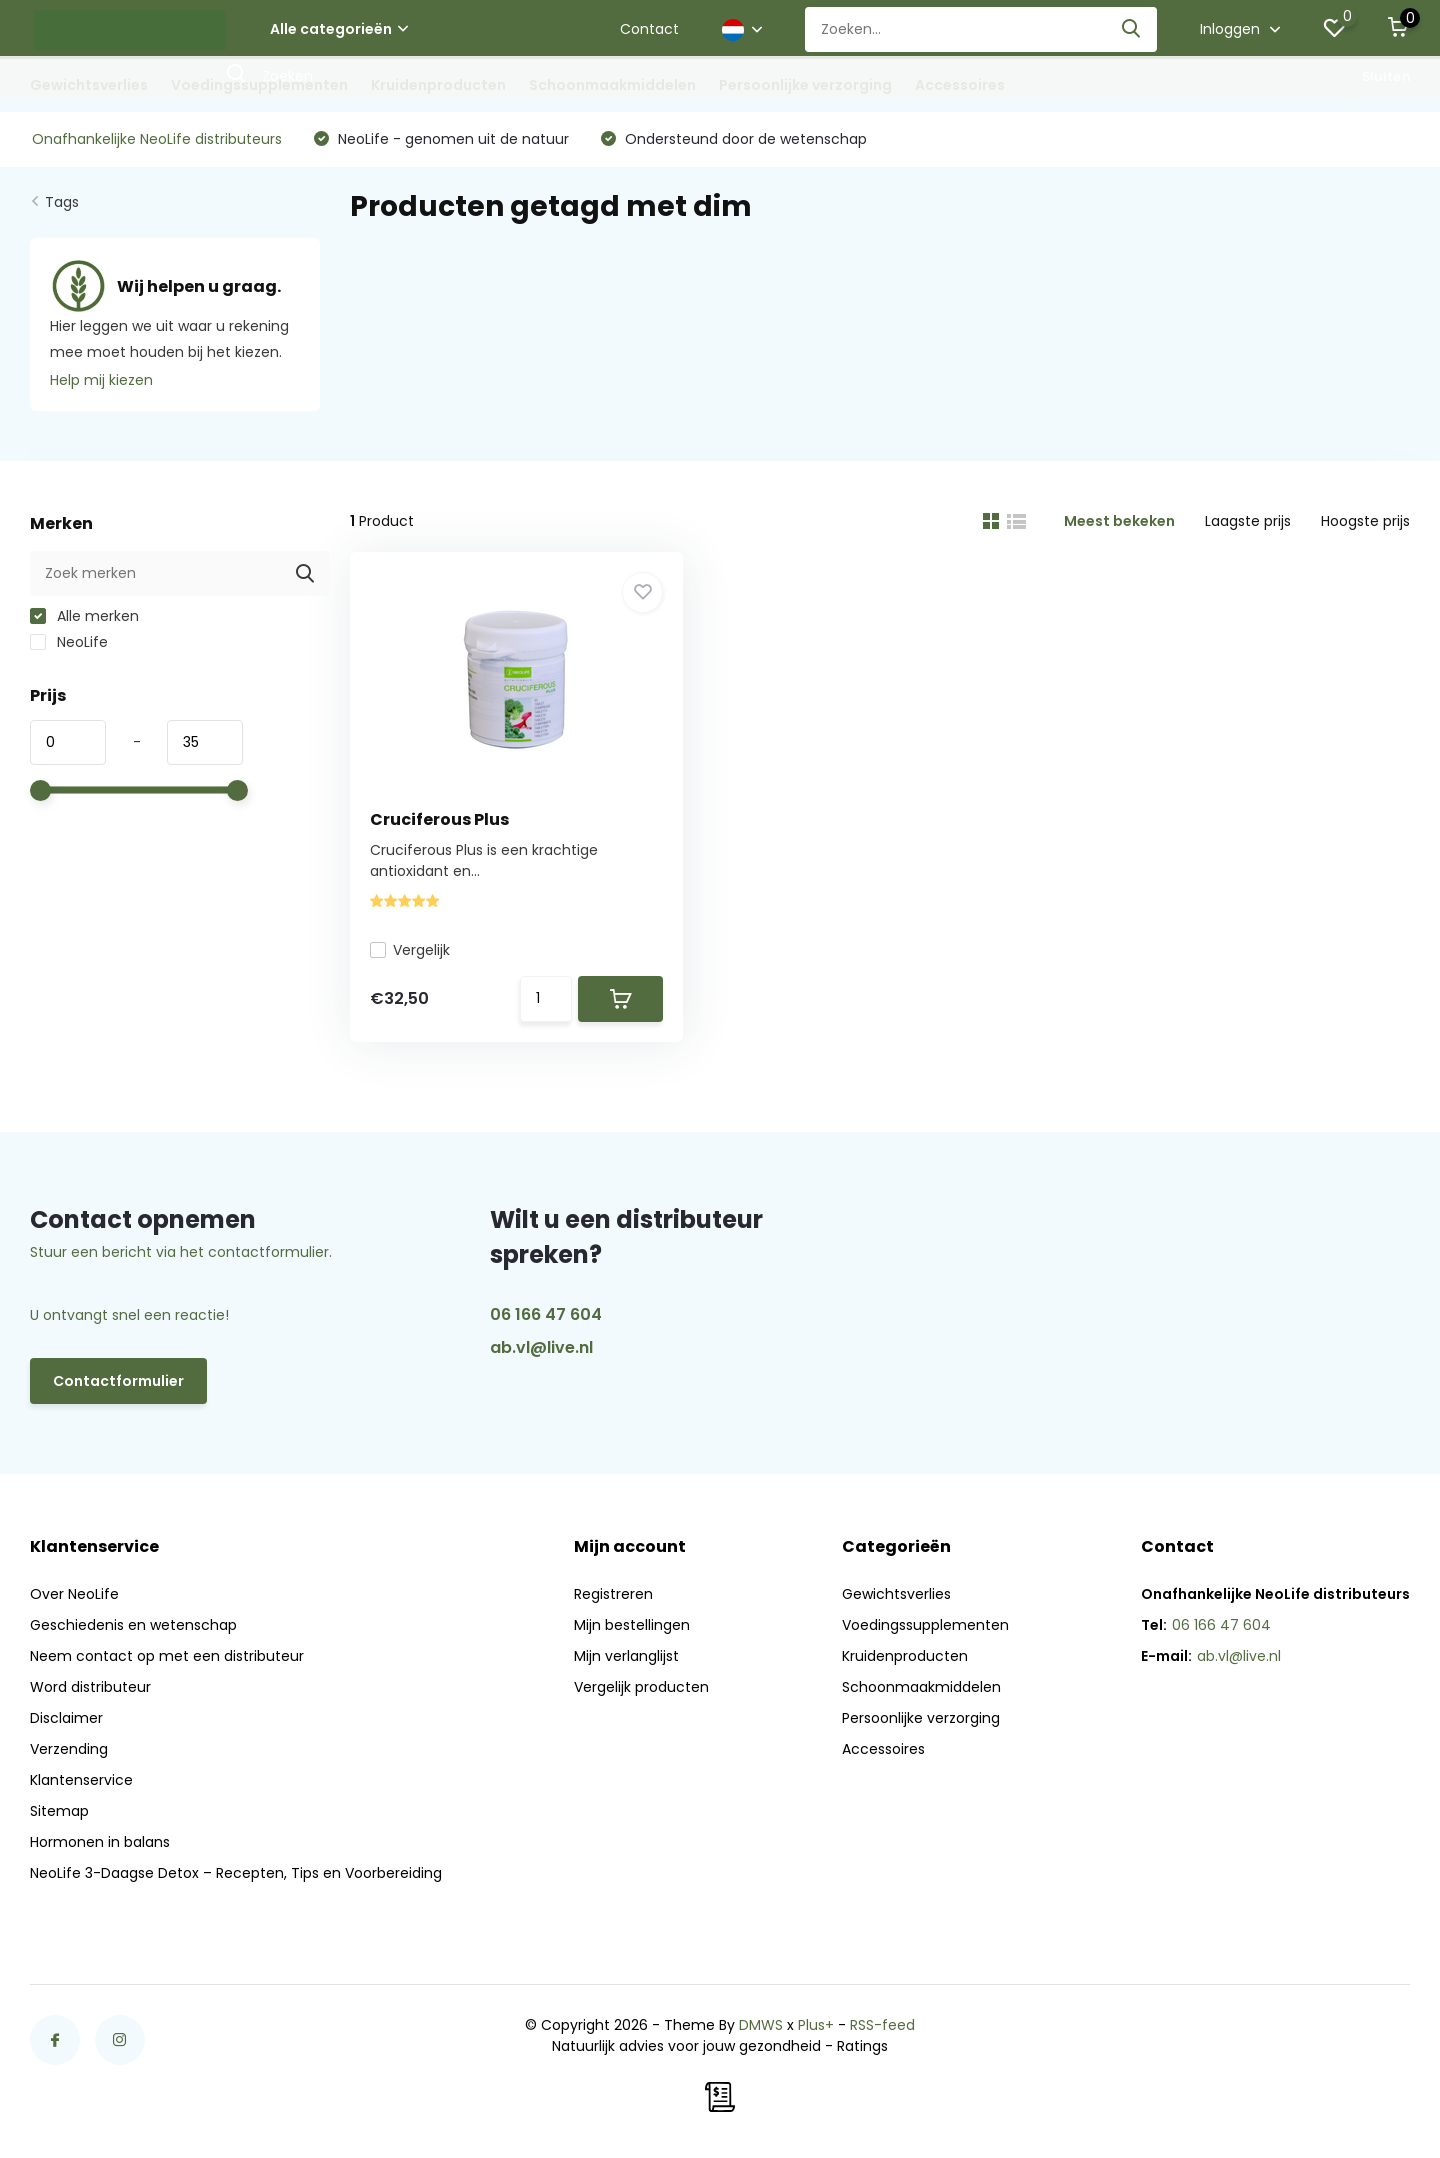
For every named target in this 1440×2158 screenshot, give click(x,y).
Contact (649, 29)
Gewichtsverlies (89, 85)
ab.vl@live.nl (541, 1347)
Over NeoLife (74, 1594)
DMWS (761, 2025)
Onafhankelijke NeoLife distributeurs (157, 139)
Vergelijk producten (641, 1687)
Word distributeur (90, 1687)
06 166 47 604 (546, 1314)
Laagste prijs (1248, 521)
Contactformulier (118, 1381)
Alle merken (84, 616)
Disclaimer (66, 1718)
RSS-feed (882, 2025)
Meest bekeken (1119, 521)
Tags (62, 202)
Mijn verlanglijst (626, 1656)
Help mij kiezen (101, 380)
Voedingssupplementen (259, 85)
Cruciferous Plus (439, 819)
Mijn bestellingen (632, 1625)
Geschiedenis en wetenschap (133, 1625)
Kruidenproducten (438, 85)
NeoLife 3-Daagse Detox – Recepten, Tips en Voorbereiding (236, 1873)
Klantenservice (81, 1780)
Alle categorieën (339, 29)
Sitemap (59, 1811)
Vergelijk (410, 950)
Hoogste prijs (1365, 521)
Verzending (69, 1749)
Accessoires (960, 85)
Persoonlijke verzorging (805, 85)
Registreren (613, 1594)
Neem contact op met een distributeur (167, 1656)
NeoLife (69, 642)
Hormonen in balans (100, 1842)
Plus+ (816, 2025)
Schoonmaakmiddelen (612, 85)
